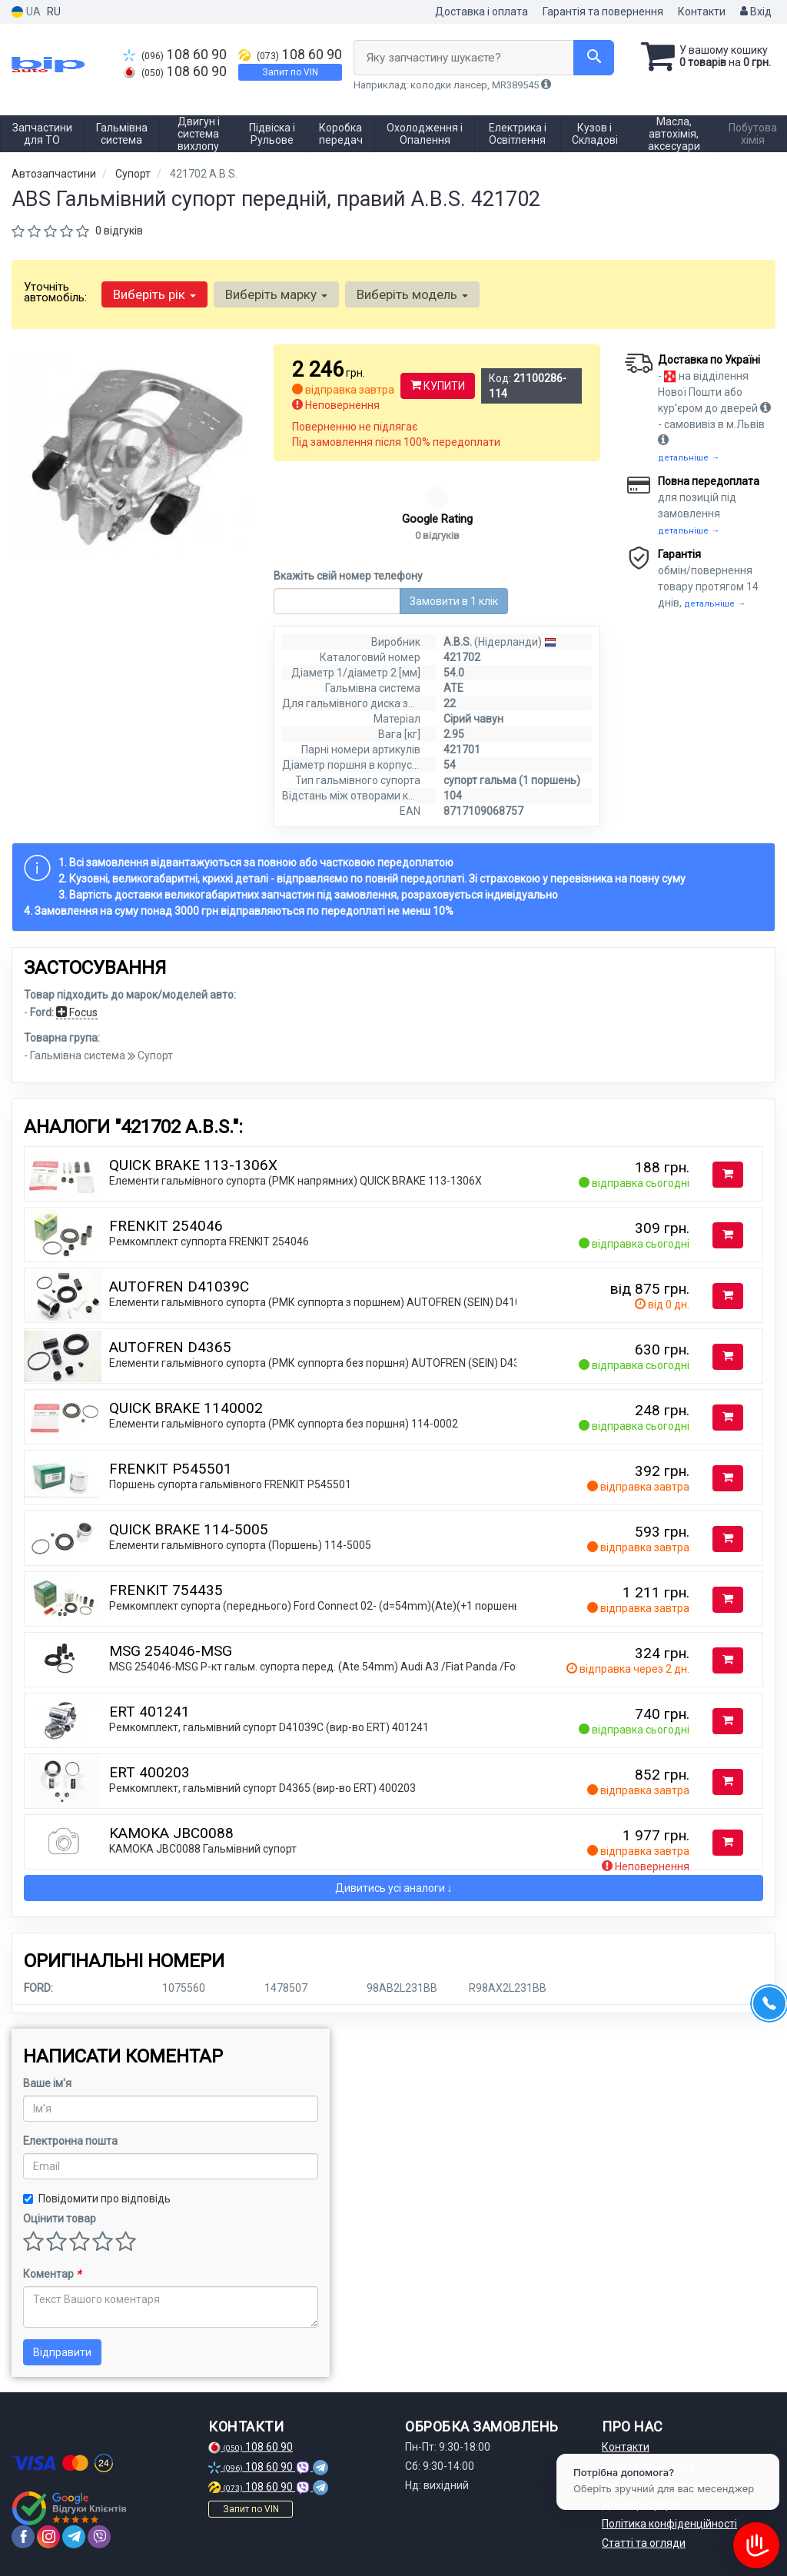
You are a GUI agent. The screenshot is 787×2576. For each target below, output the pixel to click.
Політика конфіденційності (669, 2524)
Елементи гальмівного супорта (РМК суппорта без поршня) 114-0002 (283, 1424)
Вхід (756, 11)
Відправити (62, 2352)
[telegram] (73, 2536)
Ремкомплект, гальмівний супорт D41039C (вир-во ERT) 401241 (269, 1727)
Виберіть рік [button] (154, 294)
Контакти (702, 11)
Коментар (52, 2274)
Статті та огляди (644, 2543)
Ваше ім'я (47, 2083)
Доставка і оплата (481, 11)
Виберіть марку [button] (276, 294)
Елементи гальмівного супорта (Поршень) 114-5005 (240, 1545)
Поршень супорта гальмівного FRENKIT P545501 (230, 1484)
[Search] (593, 57)
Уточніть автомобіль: (55, 292)
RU (54, 11)
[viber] (99, 2536)
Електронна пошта (70, 2141)
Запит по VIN (290, 72)
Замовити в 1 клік (454, 601)
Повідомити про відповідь (97, 2198)
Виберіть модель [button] (412, 294)
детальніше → (688, 458)
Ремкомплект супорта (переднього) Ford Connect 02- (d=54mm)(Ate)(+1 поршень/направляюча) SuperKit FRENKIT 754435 (417, 1606)
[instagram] (48, 2536)
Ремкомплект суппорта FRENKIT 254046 (209, 1241)
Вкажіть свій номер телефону (348, 576)
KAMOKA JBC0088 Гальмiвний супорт (203, 1849)
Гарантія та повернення (603, 11)
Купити (437, 386)
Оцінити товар (59, 2218)
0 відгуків (119, 230)
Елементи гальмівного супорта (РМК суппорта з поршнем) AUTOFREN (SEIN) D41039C (324, 1302)
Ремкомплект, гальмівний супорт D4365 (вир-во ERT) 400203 (262, 1788)
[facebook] (23, 2536)
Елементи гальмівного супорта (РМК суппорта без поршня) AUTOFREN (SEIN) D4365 (320, 1363)
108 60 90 (175, 54)
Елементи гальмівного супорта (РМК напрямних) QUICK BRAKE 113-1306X (295, 1181)
